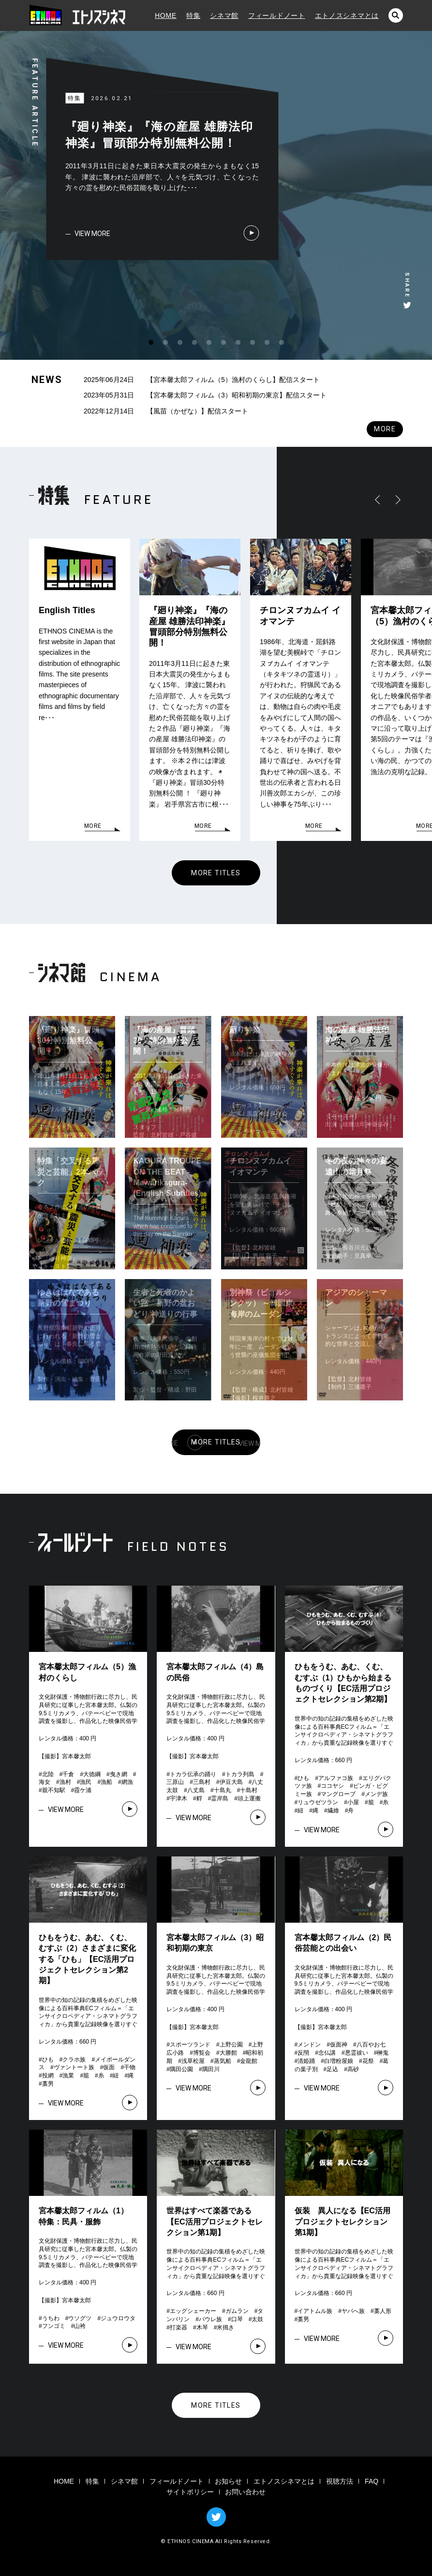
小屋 (353, 1802)
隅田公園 (181, 2069)
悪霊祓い (356, 2052)
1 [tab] (151, 343)
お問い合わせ (245, 2492)
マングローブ (338, 1794)
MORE (385, 429)
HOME (166, 15)
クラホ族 (74, 2059)
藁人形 (382, 2311)
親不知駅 (53, 1790)
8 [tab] (252, 343)
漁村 (65, 1782)
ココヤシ (332, 1785)
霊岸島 (219, 1798)
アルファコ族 (335, 1778)
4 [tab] (194, 343)
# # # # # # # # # (217, 2319)
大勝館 (228, 2052)
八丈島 (196, 1790)
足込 (332, 2069)
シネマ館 (224, 15)
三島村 (201, 1782)
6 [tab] (223, 343)
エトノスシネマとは (347, 15)
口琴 (237, 2319)
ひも (303, 1778)
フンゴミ (53, 2326)
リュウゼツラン (318, 1802)
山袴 (80, 2326)
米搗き (225, 2327)
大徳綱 (92, 1774)
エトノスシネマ (80, 15)
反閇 (303, 2052)
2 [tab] (165, 343)
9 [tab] (267, 343)
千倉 (68, 1774)
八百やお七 (371, 2044)
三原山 (175, 1782)
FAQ (371, 2481)
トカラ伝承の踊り (193, 1774)
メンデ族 (376, 1794)
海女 (44, 1782)
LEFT (379, 500)
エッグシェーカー (193, 2311)
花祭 (368, 2061)
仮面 (109, 2067)
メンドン (309, 2044)
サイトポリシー (190, 2492)
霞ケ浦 (82, 1790)
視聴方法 (339, 2481)
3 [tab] (180, 343)
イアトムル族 (315, 2311)
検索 (395, 15)
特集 (193, 15)
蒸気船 (222, 2061)
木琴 (202, 2327)
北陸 (48, 1774)
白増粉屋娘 (338, 2061)
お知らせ (228, 2481)
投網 (48, 2075)
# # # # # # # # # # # (89, 1782)
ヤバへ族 (353, 2311)
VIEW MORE (92, 233)
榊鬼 (382, 2052)
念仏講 (327, 2052)
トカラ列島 (239, 1774)
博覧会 (201, 2052)
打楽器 (178, 2327)
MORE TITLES (215, 873)
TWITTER (216, 2517)
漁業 (68, 2075)
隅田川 (211, 2069)
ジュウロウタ (118, 2318)
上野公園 (231, 2044)
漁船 (106, 1782)
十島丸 (222, 1790)
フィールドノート (276, 15)
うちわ (51, 2318)
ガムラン (237, 2311)
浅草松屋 (193, 2061)
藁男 (48, 2083)
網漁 (127, 1782)
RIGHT (396, 500)
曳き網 (118, 1774)
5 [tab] (209, 343)
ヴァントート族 (74, 2067)
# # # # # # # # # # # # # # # (345, 1794)
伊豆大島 (231, 1782)
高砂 (353, 2069)
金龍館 (248, 2061)
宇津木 (178, 1798)
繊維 (333, 1810)
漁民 (85, 1782)
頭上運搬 (249, 1798)
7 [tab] (238, 343)
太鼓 (257, 2319)
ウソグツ (79, 2318)
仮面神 (338, 2044)
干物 (129, 2067)
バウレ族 (210, 2319)
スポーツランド (190, 2044)
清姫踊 (306, 2061)
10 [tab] (281, 343)
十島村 (248, 1790)
